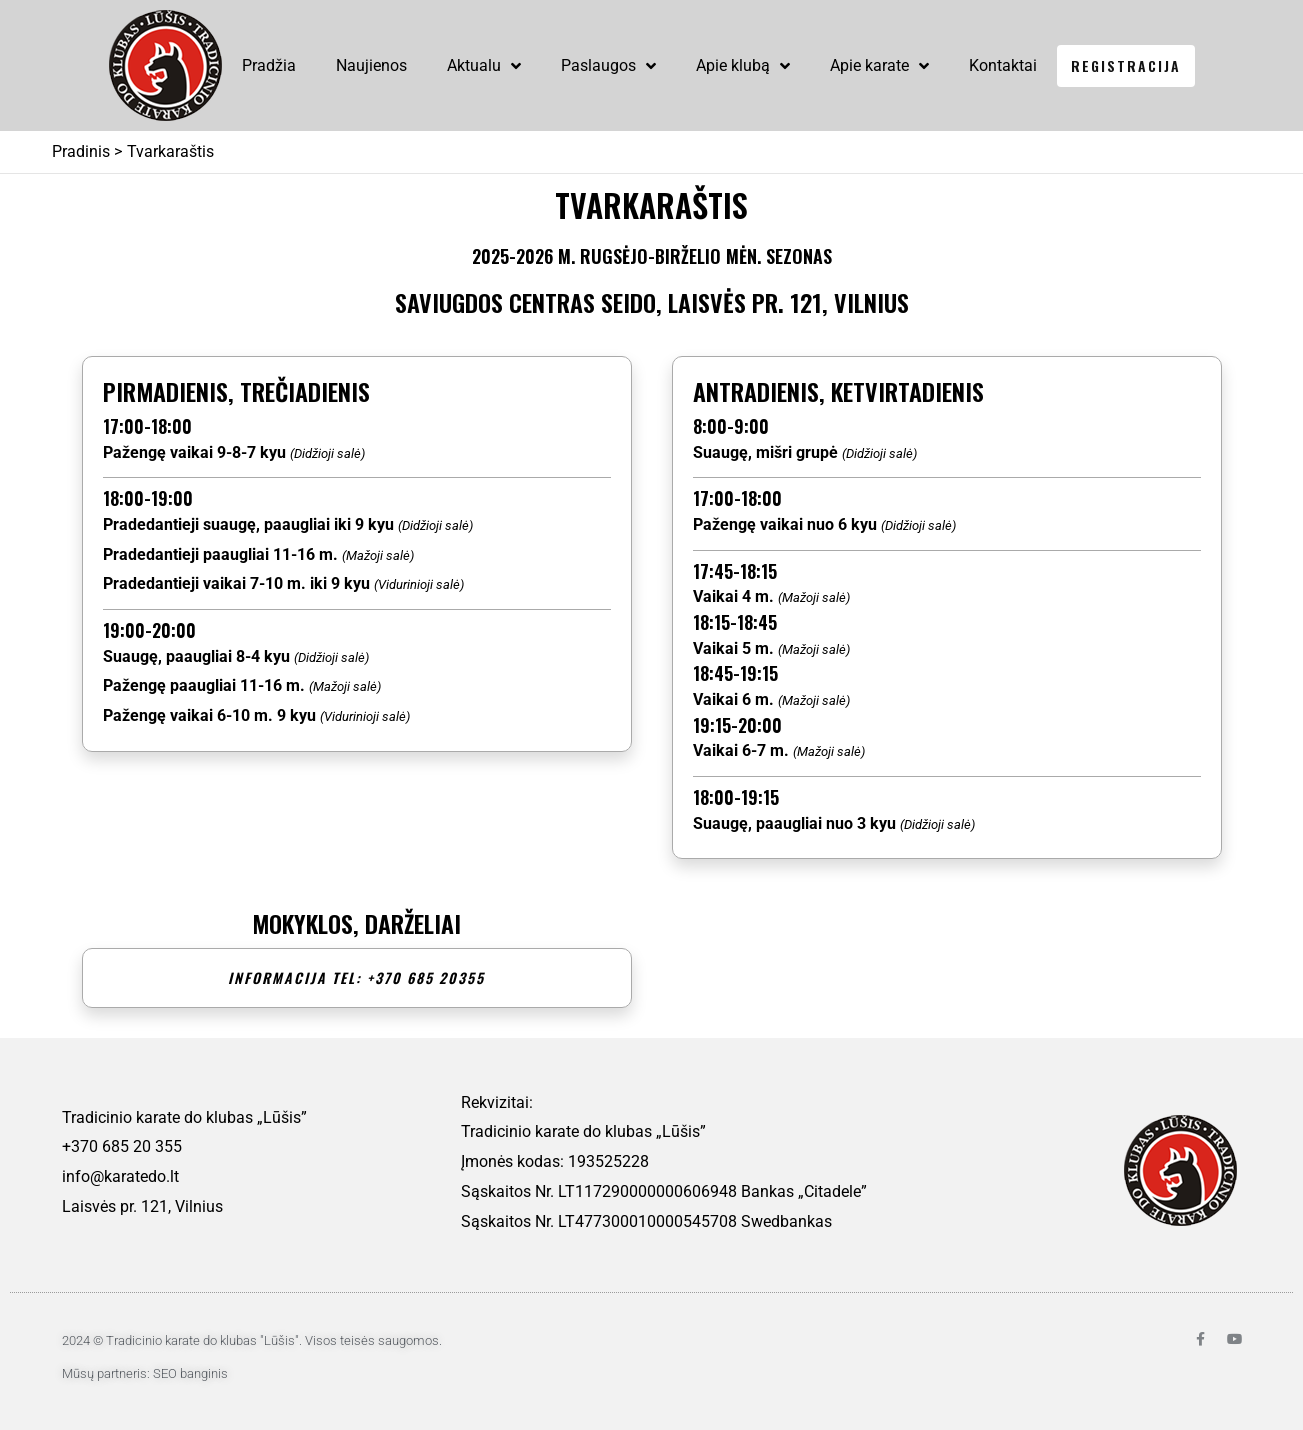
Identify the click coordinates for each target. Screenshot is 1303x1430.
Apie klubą (743, 66)
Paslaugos (608, 66)
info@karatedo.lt (120, 1176)
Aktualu (484, 66)
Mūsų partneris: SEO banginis (145, 1373)
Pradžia (269, 65)
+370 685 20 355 (122, 1146)
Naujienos (371, 65)
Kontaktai (1003, 65)
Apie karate (879, 66)
